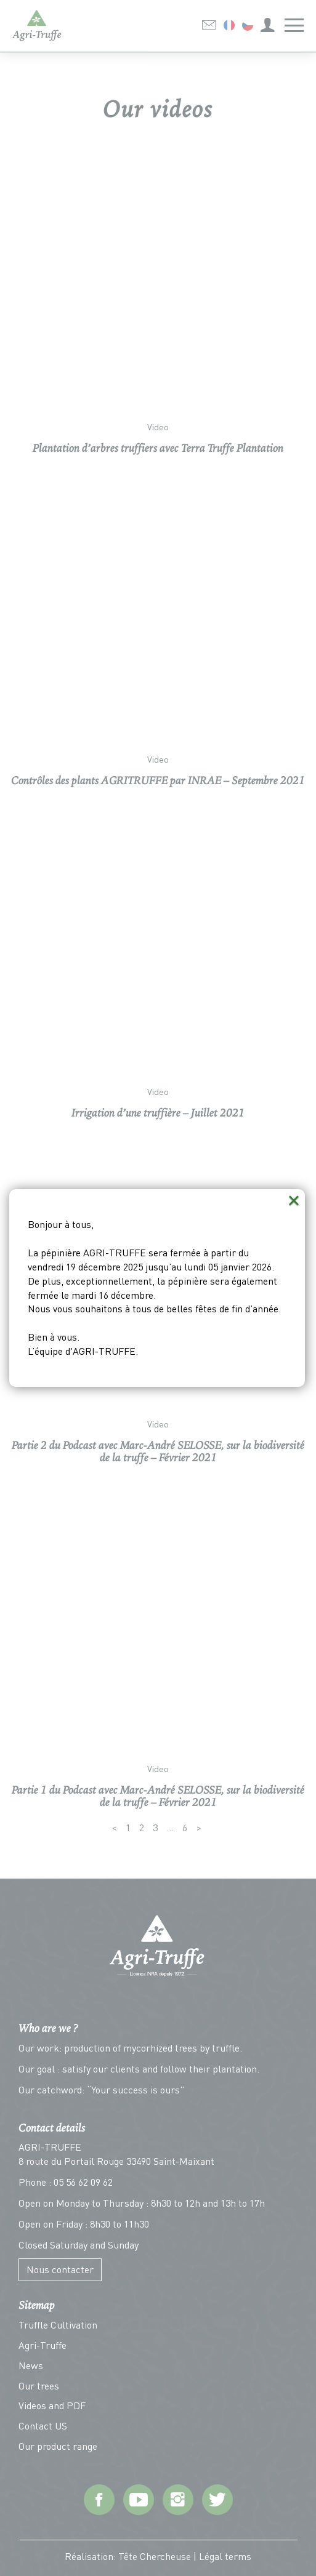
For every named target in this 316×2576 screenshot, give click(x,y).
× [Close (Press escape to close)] (294, 1200)
